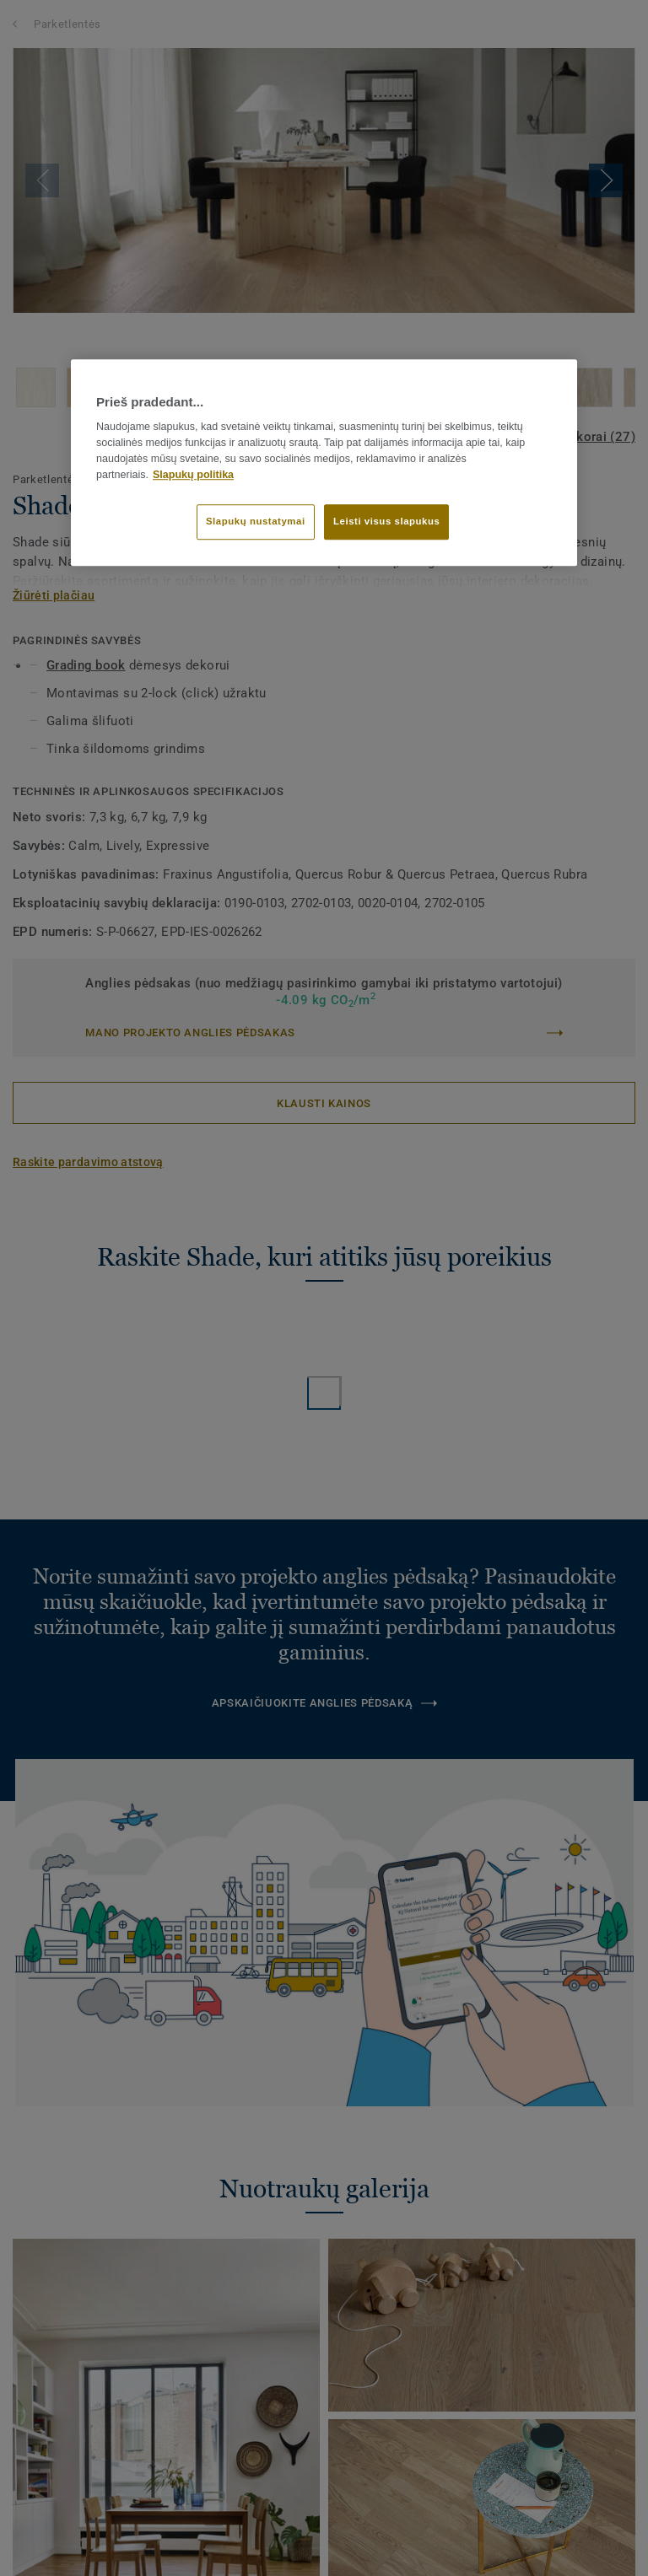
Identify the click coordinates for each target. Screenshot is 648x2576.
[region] (324, 462)
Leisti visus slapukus (386, 521)
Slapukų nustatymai (255, 521)
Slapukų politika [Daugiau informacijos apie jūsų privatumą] (193, 475)
